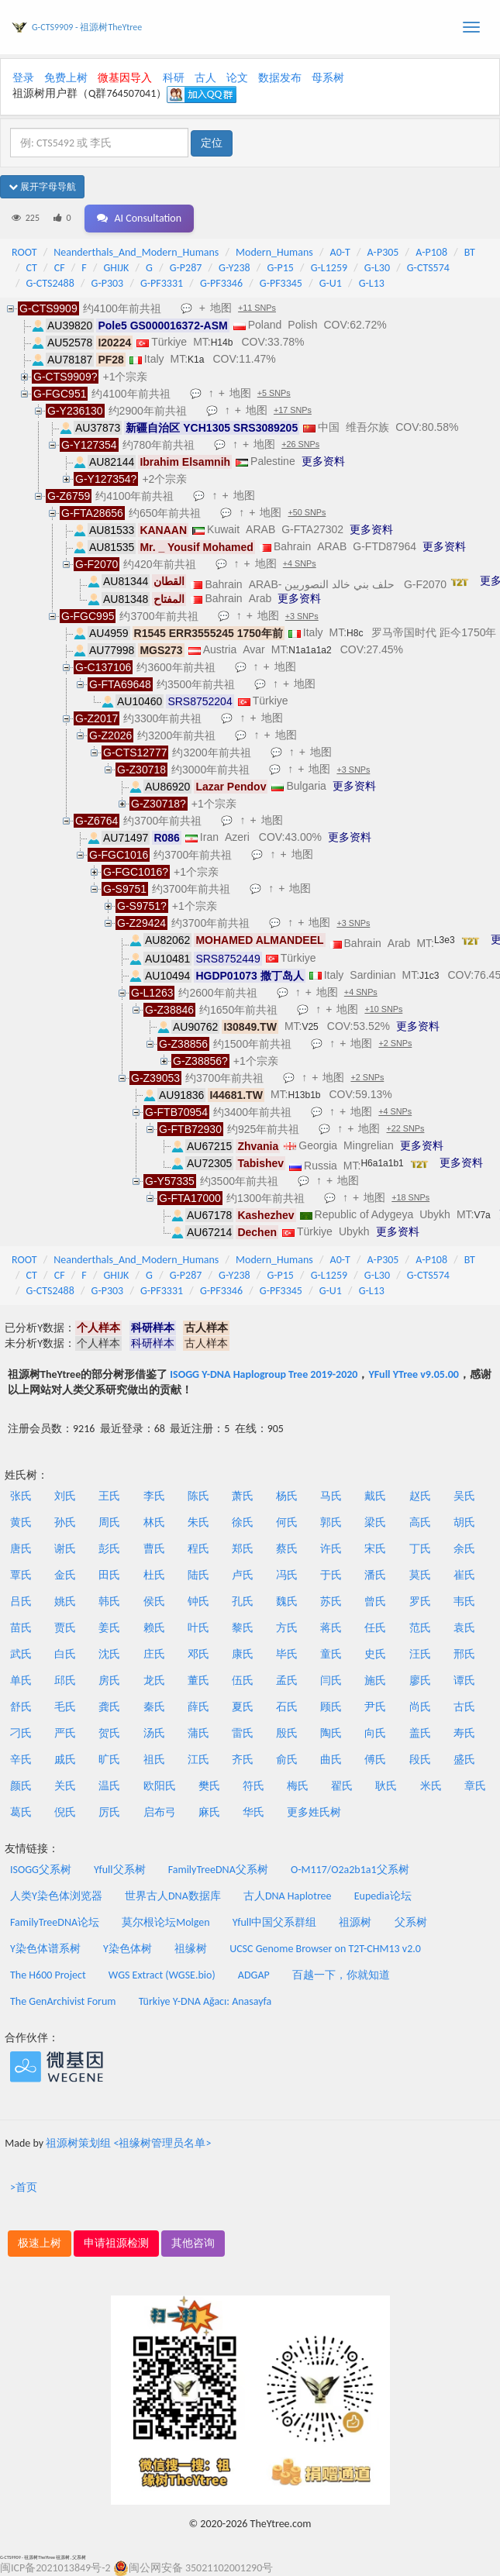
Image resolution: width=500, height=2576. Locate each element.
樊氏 (209, 1786)
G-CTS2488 (50, 283)
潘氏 (375, 1575)
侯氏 (154, 1601)
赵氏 (420, 1496)
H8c (355, 633)
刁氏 (21, 1733)
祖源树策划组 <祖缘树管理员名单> (128, 2143)
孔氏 (242, 1601)
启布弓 (159, 1812)
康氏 (242, 1654)
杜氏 (154, 1575)
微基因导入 (125, 77)
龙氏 (154, 1680)
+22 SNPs (405, 1128)
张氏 (21, 1496)
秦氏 (154, 1706)
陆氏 (198, 1575)
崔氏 (464, 1575)
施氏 (375, 1680)
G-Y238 (234, 267)
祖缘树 (190, 1948)
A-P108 (431, 252)
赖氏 (154, 1627)
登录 (23, 77)
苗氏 (21, 1627)
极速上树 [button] (39, 2243)
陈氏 (198, 1496)
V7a (482, 1215)
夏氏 (242, 1706)
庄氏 (154, 1654)
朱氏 (198, 1522)
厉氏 (109, 1812)
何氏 (287, 1522)
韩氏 (109, 1601)
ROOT (24, 252)
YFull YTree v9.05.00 (413, 1374)
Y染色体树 (127, 1948)
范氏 (420, 1627)
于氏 (331, 1575)
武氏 (21, 1654)
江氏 (198, 1759)
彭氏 (109, 1548)
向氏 (375, 1733)
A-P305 (383, 252)
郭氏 (331, 1522)
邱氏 (65, 1680)
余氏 (464, 1548)
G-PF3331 (161, 283)
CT (31, 267)
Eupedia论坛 (383, 1896)
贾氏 (65, 1627)
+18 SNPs (410, 1197)
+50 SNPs (307, 512)
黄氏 (21, 1522)
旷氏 (109, 1759)
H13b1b (304, 1095)
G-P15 (280, 267)
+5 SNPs (274, 393)
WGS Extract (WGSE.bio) (162, 1975)
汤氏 (154, 1733)
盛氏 (464, 1759)
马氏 (331, 1496)
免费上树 (66, 77)
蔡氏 (287, 1548)
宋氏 (375, 1548)
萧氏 (242, 1496)
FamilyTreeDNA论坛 (54, 1922)
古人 (205, 77)
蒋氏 (331, 1627)
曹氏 (154, 1548)
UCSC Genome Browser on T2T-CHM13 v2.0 (325, 1948)
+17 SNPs (293, 410)
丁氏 (420, 1548)
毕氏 (287, 1654)
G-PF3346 (221, 283)
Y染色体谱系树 (45, 1948)
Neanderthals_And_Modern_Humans (136, 252)
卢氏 (242, 1575)
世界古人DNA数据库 (173, 1896)
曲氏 (331, 1759)
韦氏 (464, 1601)
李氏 (154, 1496)
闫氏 (331, 1680)
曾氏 (375, 1601)
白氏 (65, 1654)
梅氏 (298, 1786)
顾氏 (331, 1706)
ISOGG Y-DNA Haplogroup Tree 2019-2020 (263, 1374)
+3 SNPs (302, 616)
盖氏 (420, 1733)
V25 (310, 1026)
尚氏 (420, 1706)
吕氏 (21, 1601)
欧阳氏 (159, 1786)
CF (59, 267)
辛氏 (21, 1759)
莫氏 (420, 1575)
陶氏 (331, 1733)
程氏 (198, 1548)
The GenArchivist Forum (63, 2001)
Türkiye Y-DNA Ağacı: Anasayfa (205, 2001)
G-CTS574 (428, 267)
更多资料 (323, 461)
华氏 (253, 1812)
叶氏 (198, 1627)
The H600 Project (48, 1975)
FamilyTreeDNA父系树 (218, 1869)
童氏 (331, 1654)
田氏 (109, 1575)
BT (469, 252)
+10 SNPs (383, 1009)
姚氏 (65, 1601)
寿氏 (464, 1733)
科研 (173, 77)
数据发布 (280, 77)
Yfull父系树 (119, 1869)
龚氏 (109, 1706)
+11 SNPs (257, 307)
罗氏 (420, 1601)
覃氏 (21, 1575)
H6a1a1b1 (381, 1163)
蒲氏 (198, 1733)
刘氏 (65, 1496)
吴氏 (464, 1496)
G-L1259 (329, 267)
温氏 (109, 1786)
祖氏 (154, 1759)
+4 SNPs (299, 563)
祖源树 (355, 1922)
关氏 (65, 1786)
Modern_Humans (274, 252)
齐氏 (242, 1759)
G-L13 (371, 283)
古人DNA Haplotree (287, 1896)
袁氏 (464, 1627)
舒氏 (21, 1706)
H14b (222, 342)
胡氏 (464, 1522)
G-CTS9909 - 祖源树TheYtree (87, 27)
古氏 (464, 1706)
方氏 (287, 1627)
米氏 (431, 1786)
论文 (237, 77)
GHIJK (116, 267)
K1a (196, 359)
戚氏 (65, 1759)
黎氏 (242, 1627)
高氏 (420, 1522)
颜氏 (21, 1786)
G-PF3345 (281, 283)
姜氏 (109, 1627)
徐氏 (242, 1522)
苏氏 (331, 1601)
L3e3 (444, 940)
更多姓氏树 (314, 1812)
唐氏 (21, 1548)
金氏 (65, 1575)
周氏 (109, 1522)
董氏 (198, 1680)
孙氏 (65, 1522)
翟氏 (342, 1786)
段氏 (420, 1759)
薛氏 (198, 1706)
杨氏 (287, 1496)
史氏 (375, 1654)
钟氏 (198, 1601)
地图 (221, 307)
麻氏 (209, 1812)
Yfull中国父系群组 (274, 1922)
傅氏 (375, 1759)
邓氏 (198, 1654)
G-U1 (330, 283)
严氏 (65, 1733)
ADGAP (254, 1975)
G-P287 (186, 267)
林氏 (154, 1522)
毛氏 (65, 1706)
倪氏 (65, 1812)
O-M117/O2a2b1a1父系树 (350, 1869)
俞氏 (287, 1759)
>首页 (23, 2187)
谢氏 (65, 1548)
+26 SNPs (300, 444)
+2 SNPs (395, 1043)
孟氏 (287, 1680)
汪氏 (420, 1654)
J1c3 (429, 975)
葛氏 (21, 1812)
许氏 (331, 1548)
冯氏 (287, 1575)
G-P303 (107, 283)
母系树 (328, 77)
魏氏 (287, 1601)
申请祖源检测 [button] (116, 2243)
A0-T (340, 252)
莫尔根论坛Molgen (165, 1922)
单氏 (21, 1680)
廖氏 (420, 1680)
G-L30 (377, 267)
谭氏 (464, 1680)
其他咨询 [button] (193, 2243)
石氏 (287, 1706)
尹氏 (375, 1706)
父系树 (411, 1922)
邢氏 (464, 1654)
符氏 (253, 1786)
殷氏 (287, 1733)
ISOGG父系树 (40, 1869)
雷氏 (242, 1733)
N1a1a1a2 (309, 650)
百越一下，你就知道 (341, 1975)
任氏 (375, 1627)
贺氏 (109, 1733)
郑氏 (242, 1548)
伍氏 (242, 1680)
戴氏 (375, 1496)
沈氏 (109, 1654)
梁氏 (375, 1522)
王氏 (109, 1496)
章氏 (475, 1786)
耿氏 (386, 1786)
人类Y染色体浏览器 (56, 1896)
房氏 (109, 1680)
